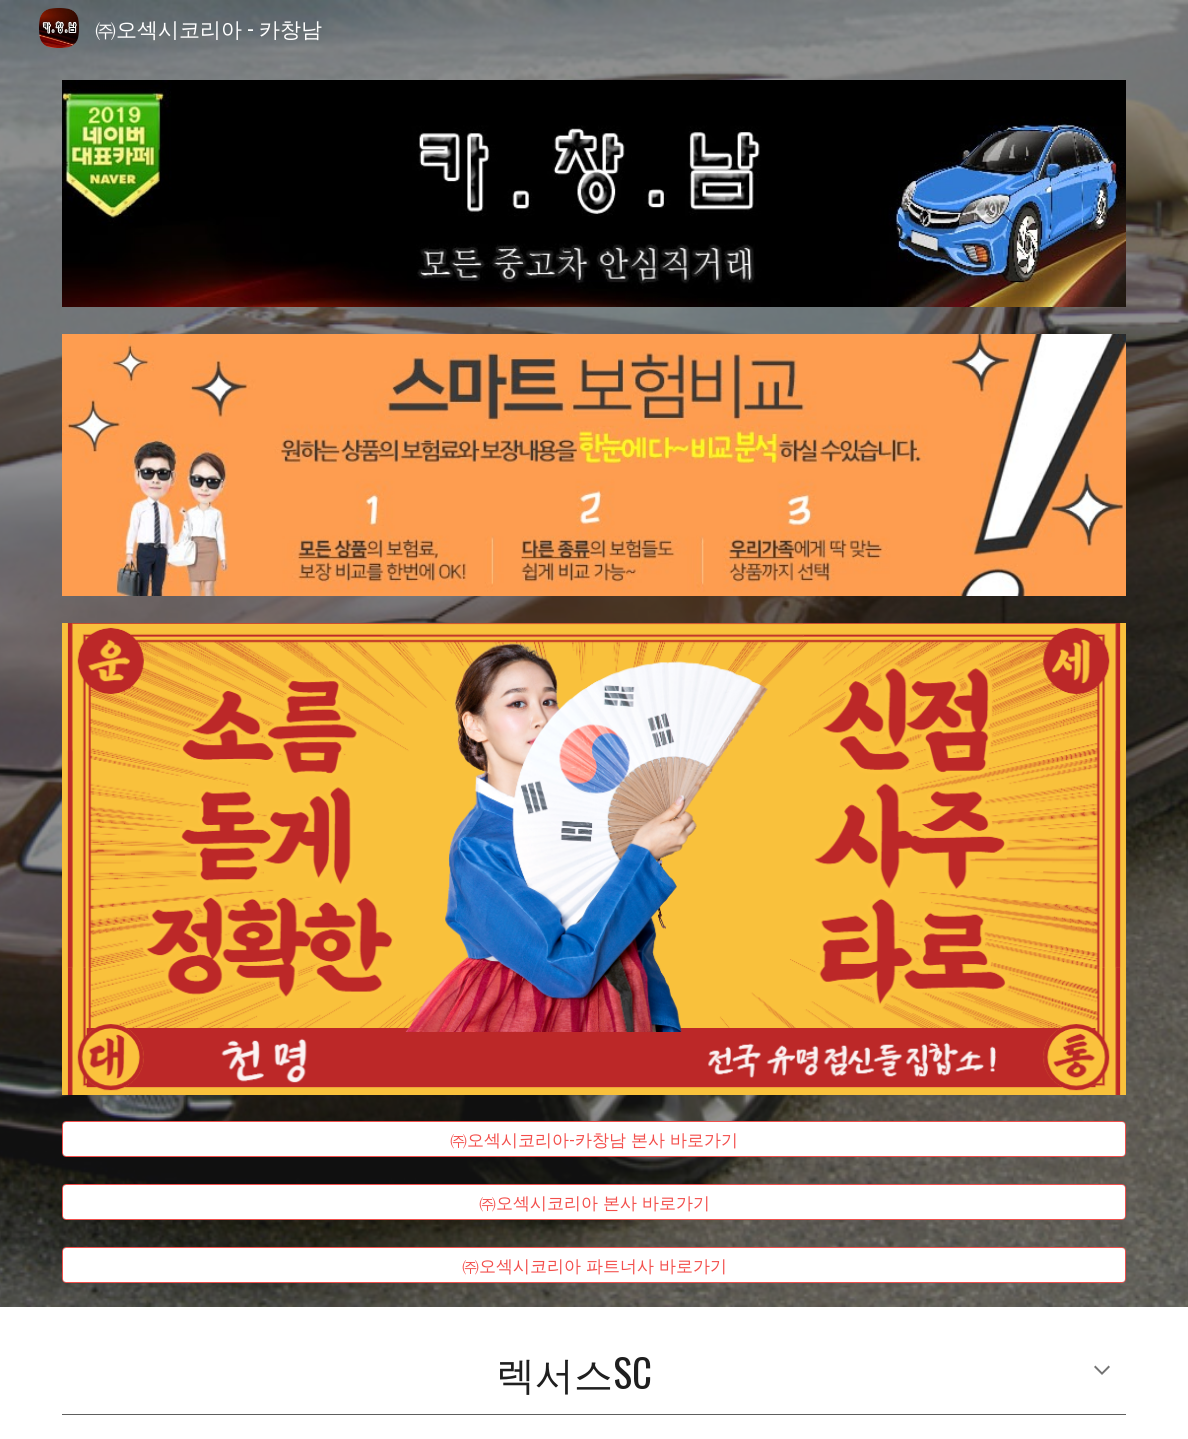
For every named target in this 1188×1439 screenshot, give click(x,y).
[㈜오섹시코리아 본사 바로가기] (594, 1202)
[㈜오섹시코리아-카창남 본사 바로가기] (594, 1139)
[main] (594, 1372)
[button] (1102, 1372)
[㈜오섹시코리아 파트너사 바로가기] (594, 1264)
